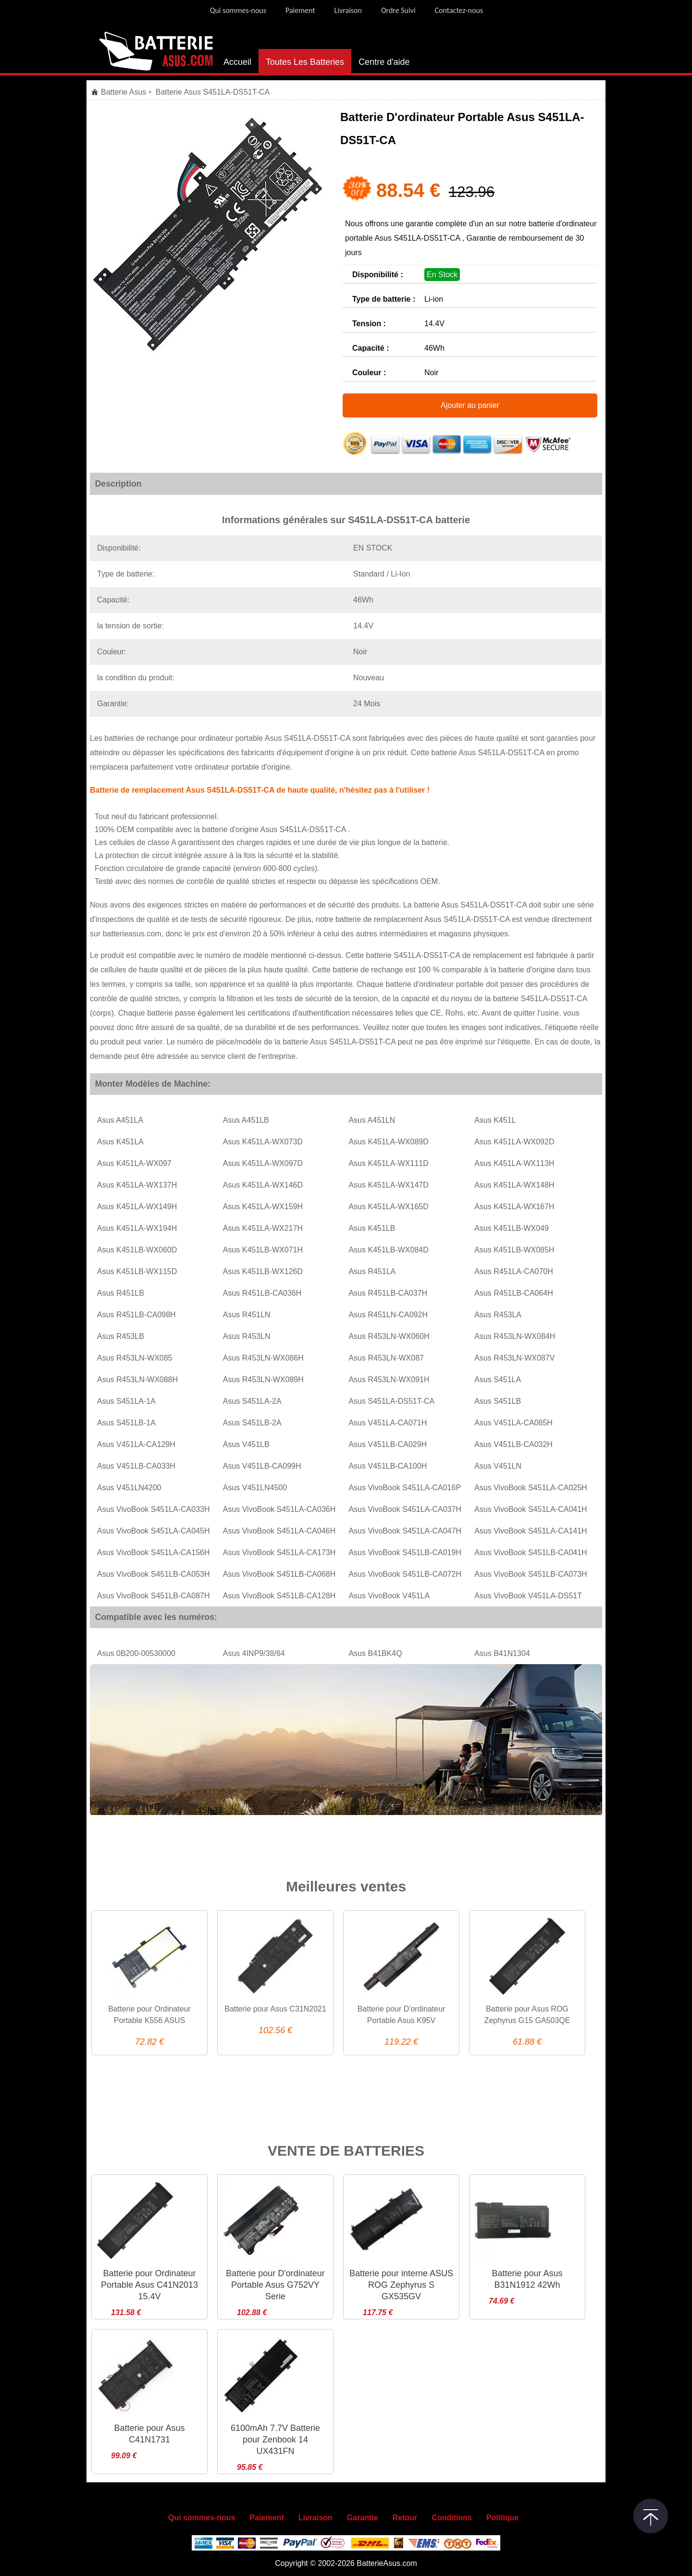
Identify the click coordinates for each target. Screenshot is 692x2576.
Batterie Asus (123, 92)
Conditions (452, 2518)
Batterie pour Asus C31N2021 (275, 2009)
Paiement (300, 10)
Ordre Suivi (398, 10)
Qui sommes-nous (238, 10)
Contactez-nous (459, 10)
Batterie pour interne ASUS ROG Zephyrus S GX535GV (401, 2285)
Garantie (362, 2518)
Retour (405, 2518)
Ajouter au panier (470, 405)
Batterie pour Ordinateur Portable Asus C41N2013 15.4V (149, 2285)
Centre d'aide (384, 62)
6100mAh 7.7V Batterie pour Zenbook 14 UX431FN (275, 2439)
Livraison (348, 10)
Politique (502, 2518)
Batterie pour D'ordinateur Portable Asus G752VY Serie (275, 2285)
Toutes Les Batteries (305, 62)
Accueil (237, 62)
